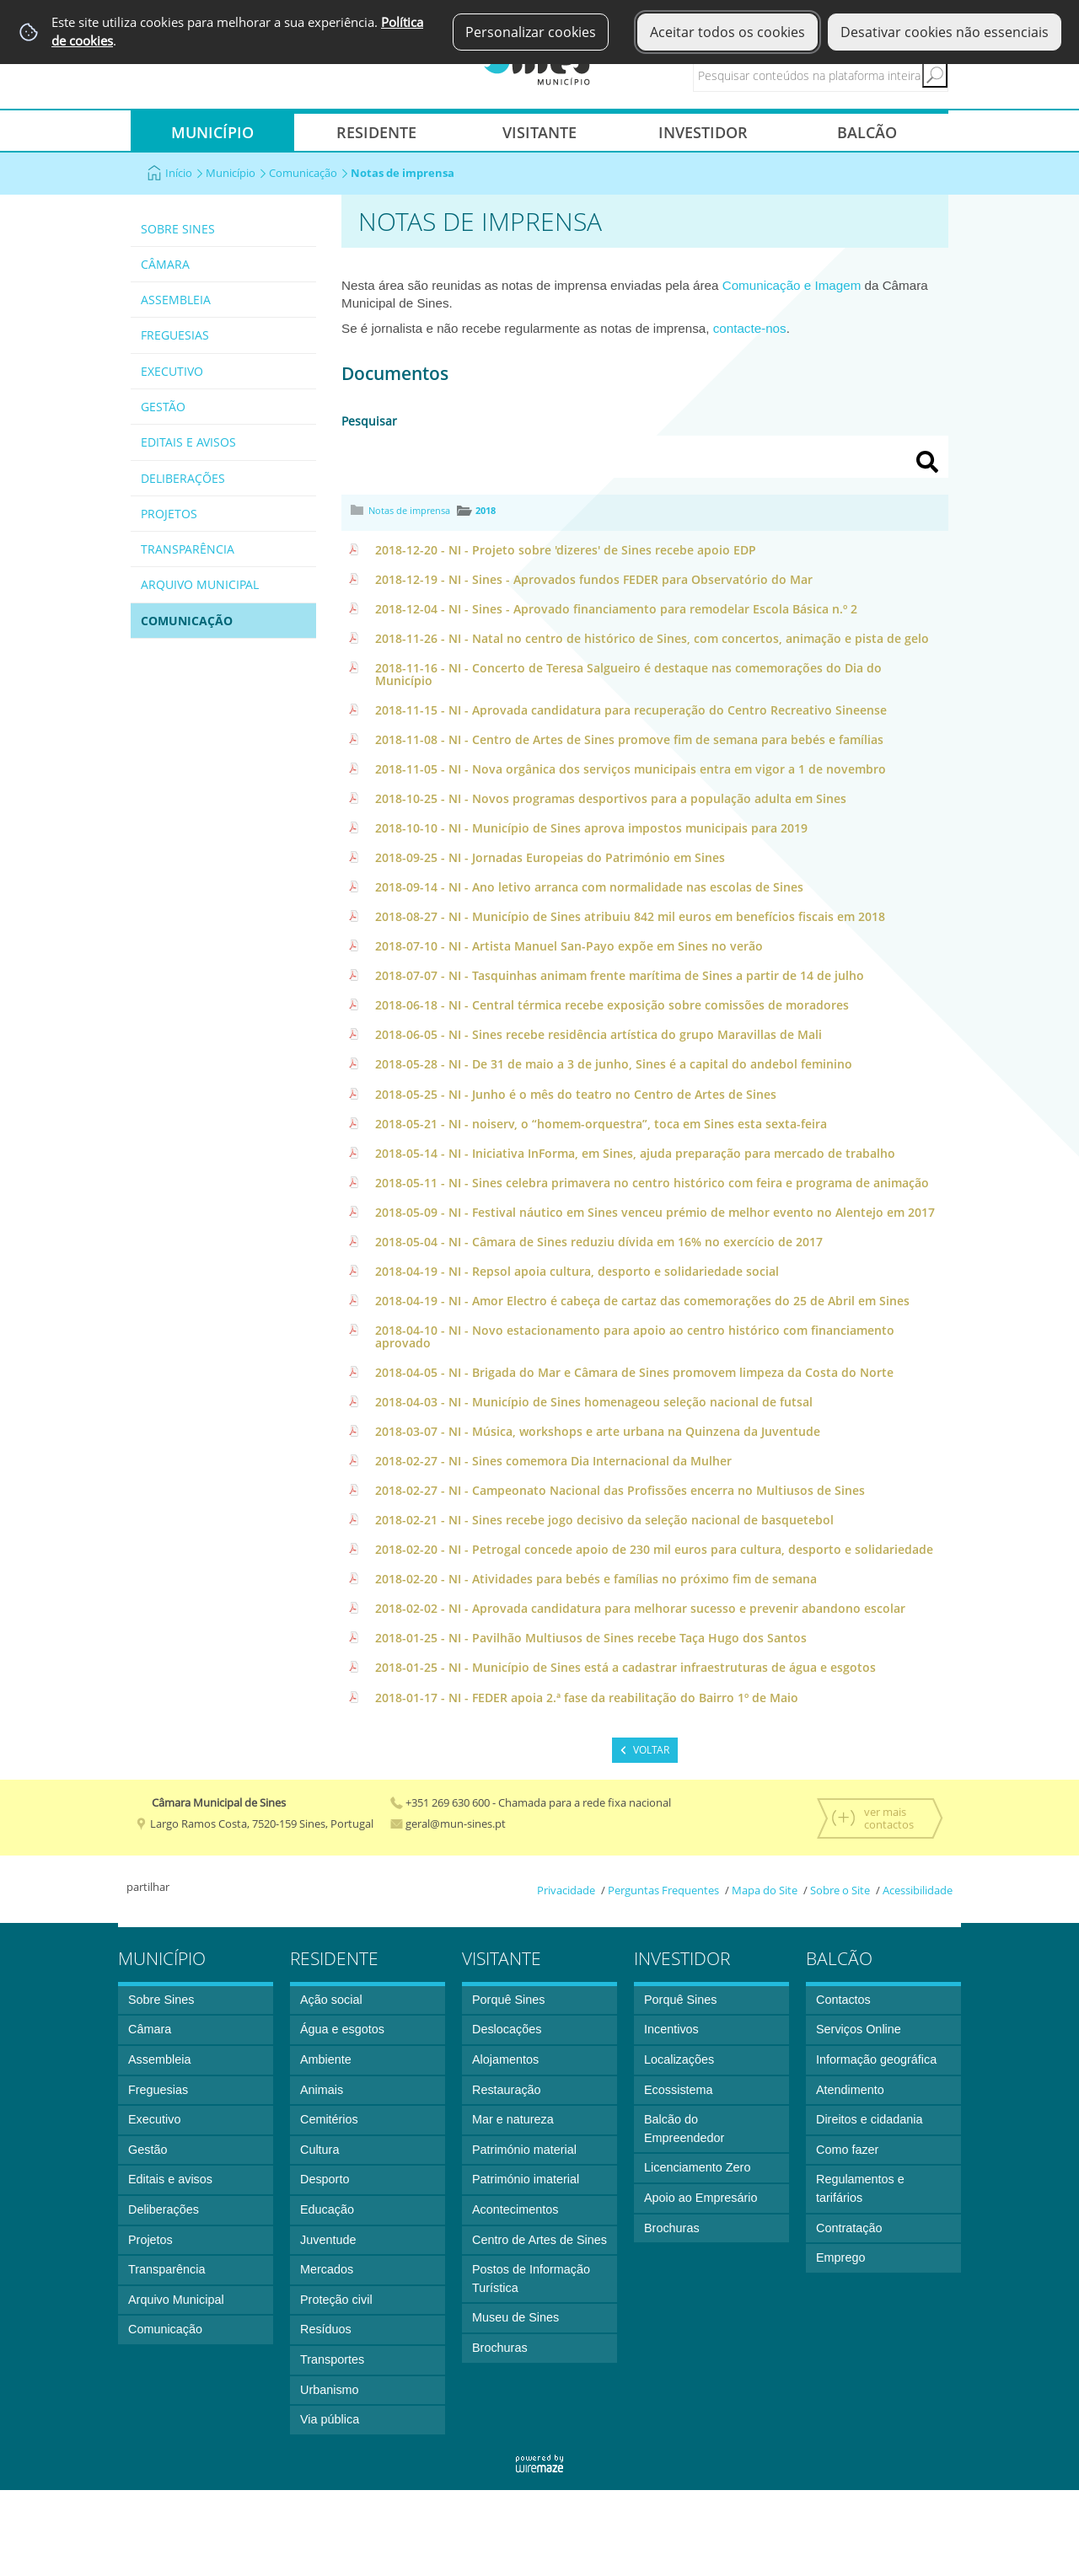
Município (236, 172)
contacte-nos (749, 328)
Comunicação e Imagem (792, 285)
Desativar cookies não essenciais (944, 32)
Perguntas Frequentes (663, 1890)
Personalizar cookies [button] (530, 32)
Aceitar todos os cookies (727, 32)
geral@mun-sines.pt (448, 1823)
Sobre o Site (840, 1890)
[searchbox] (835, 75)
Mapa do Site (764, 1890)
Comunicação (308, 172)
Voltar (651, 1750)
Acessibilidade (918, 1890)
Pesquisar (369, 421)
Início (184, 172)
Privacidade (566, 1890)
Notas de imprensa (409, 510)
